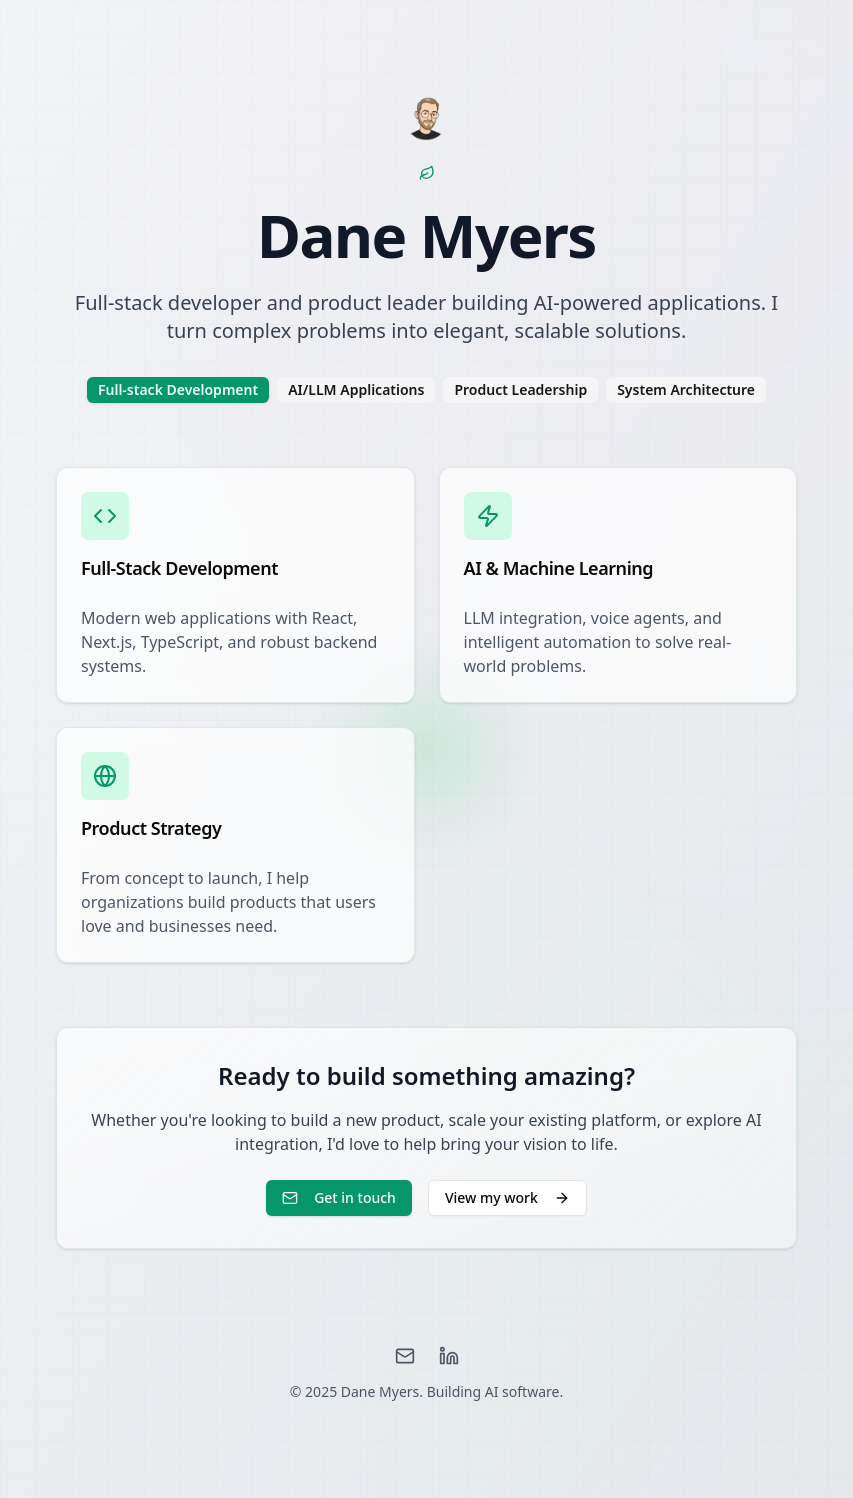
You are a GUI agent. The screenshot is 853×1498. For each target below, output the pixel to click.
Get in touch (339, 1197)
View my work (507, 1197)
